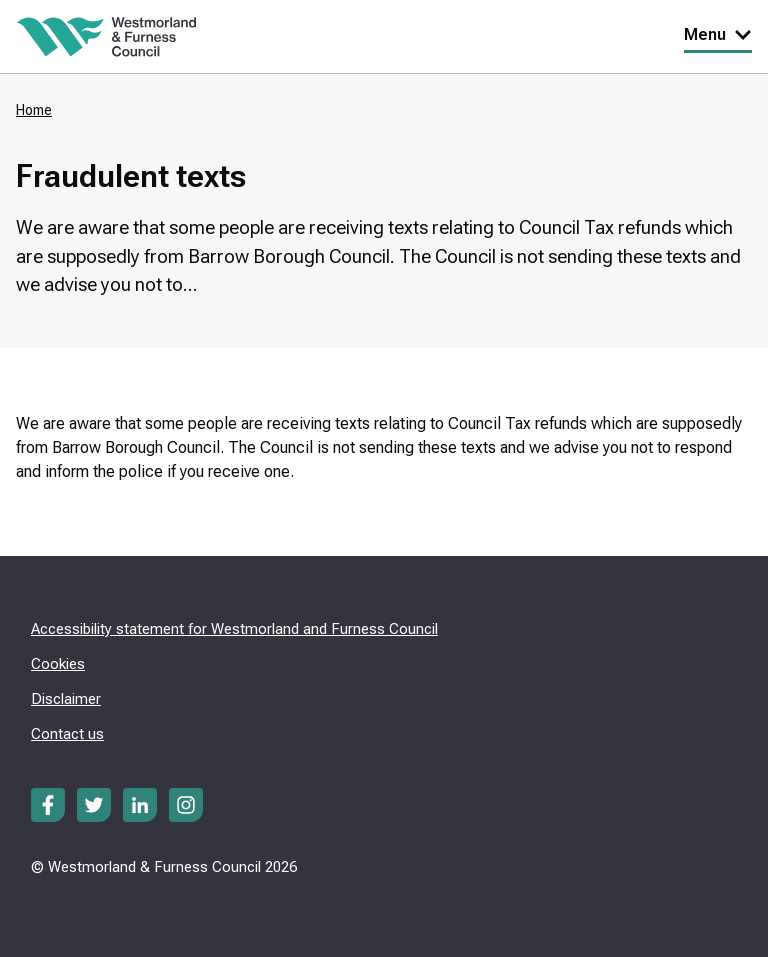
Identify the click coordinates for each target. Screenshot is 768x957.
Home (34, 110)
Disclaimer (66, 699)
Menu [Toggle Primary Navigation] (718, 34)
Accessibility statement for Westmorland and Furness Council (234, 629)
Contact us (67, 734)
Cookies (58, 664)
